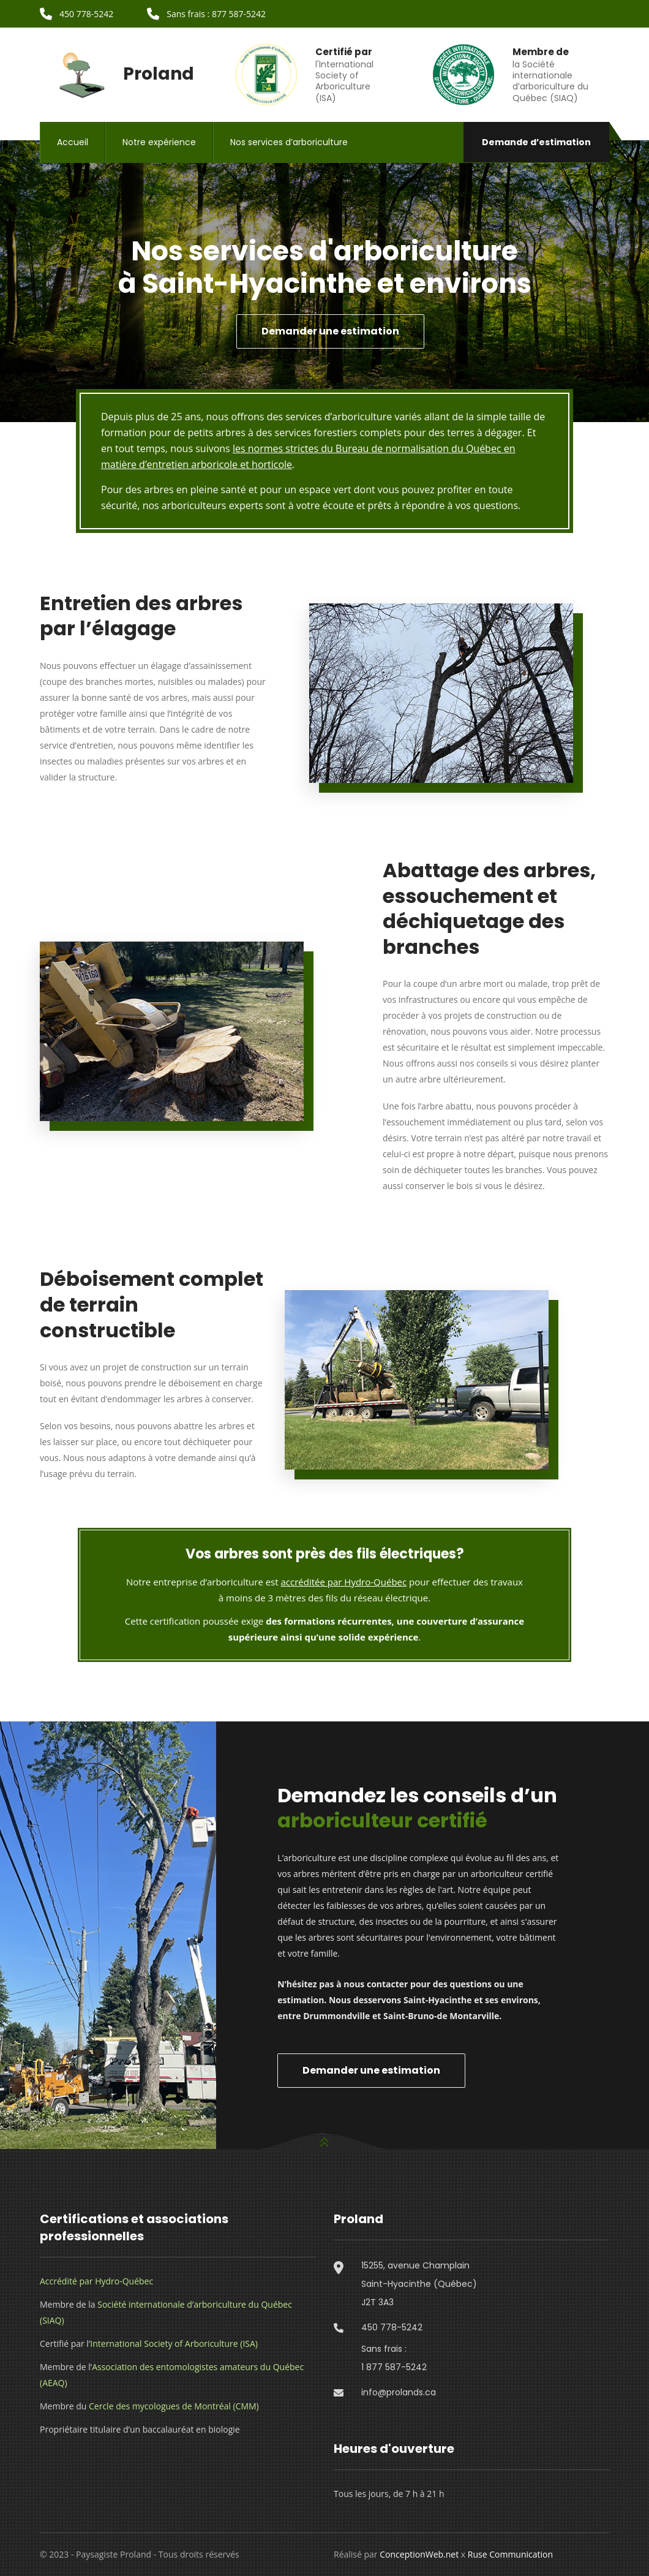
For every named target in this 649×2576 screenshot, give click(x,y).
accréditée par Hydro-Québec (344, 1582)
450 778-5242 (391, 2327)
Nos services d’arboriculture (289, 142)
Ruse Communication (510, 2554)
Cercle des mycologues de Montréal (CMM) (174, 2406)
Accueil (72, 142)
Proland (117, 74)
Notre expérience (159, 142)
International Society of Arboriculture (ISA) (174, 2343)
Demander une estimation (330, 331)
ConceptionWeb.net (419, 2554)
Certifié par (343, 52)
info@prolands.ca (398, 2392)
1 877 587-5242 (394, 2367)
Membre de (540, 52)
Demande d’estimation (536, 142)
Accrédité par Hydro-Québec (96, 2281)
